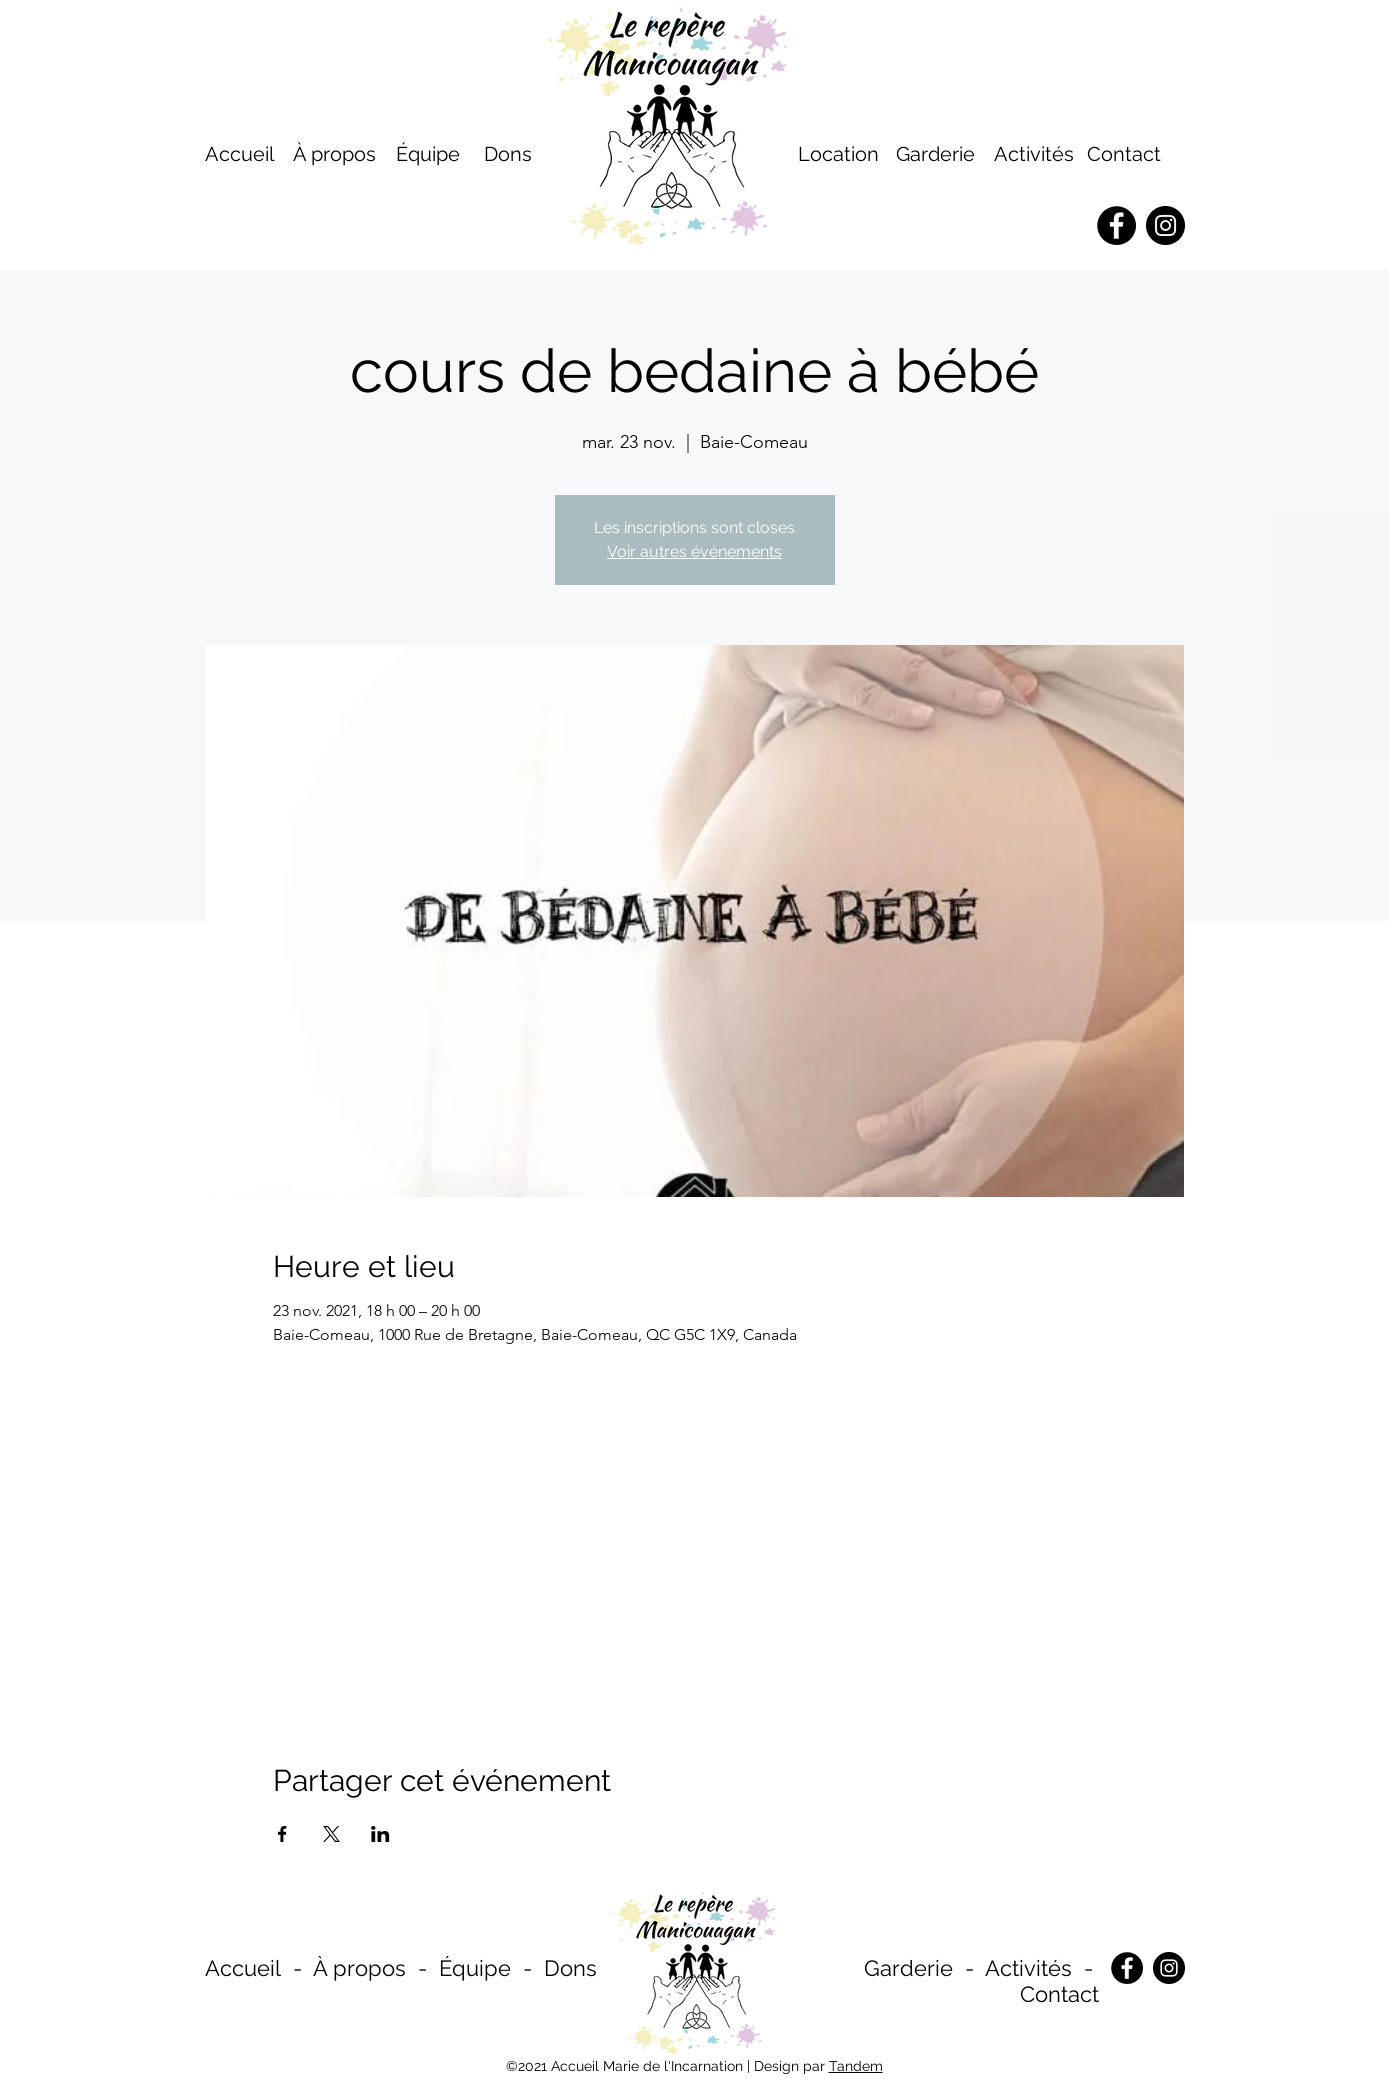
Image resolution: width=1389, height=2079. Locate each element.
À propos (359, 1968)
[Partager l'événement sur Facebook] (282, 1834)
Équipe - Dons (518, 1968)
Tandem (856, 2066)
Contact (1124, 154)
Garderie (908, 1968)
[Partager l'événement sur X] (331, 1834)
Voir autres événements (694, 551)
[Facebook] (1127, 1968)
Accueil (243, 1968)
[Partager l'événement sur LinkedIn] (380, 1834)
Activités (1034, 154)
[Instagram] (1169, 1968)
